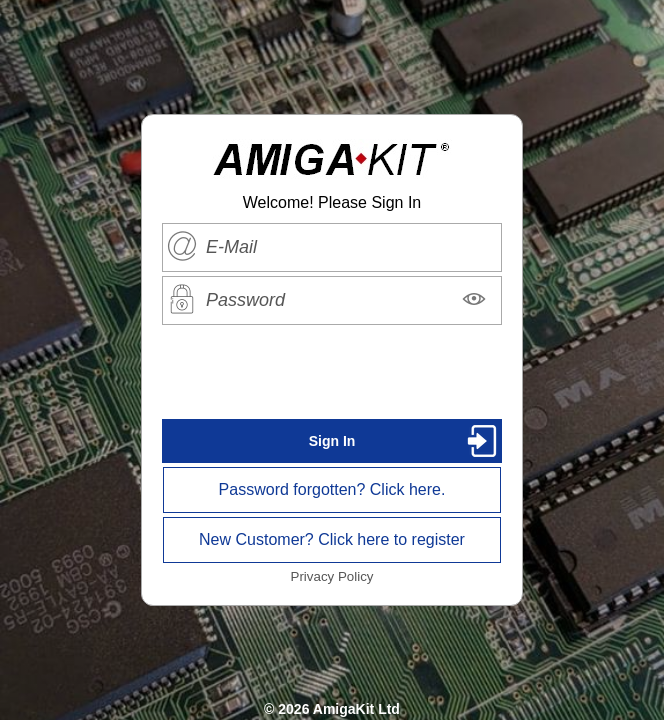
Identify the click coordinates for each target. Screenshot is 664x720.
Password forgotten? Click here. (332, 489)
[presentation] (332, 372)
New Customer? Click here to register (332, 539)
